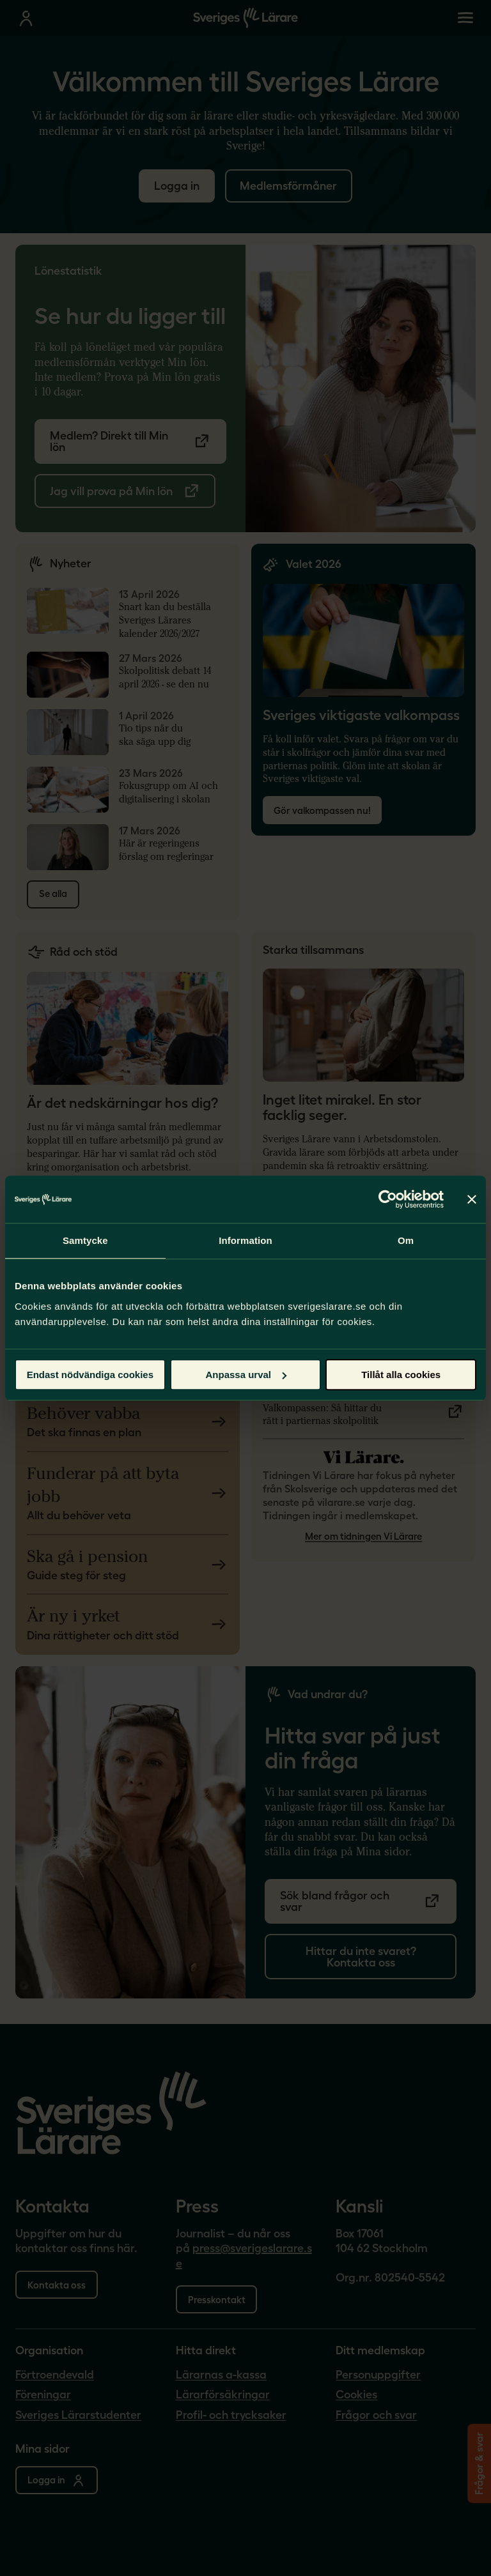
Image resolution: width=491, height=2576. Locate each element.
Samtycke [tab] (85, 1240)
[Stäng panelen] (471, 1199)
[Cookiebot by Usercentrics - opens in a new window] (388, 1199)
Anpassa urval (245, 1374)
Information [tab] (245, 1240)
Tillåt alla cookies (400, 1374)
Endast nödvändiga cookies (90, 1374)
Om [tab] (406, 1240)
